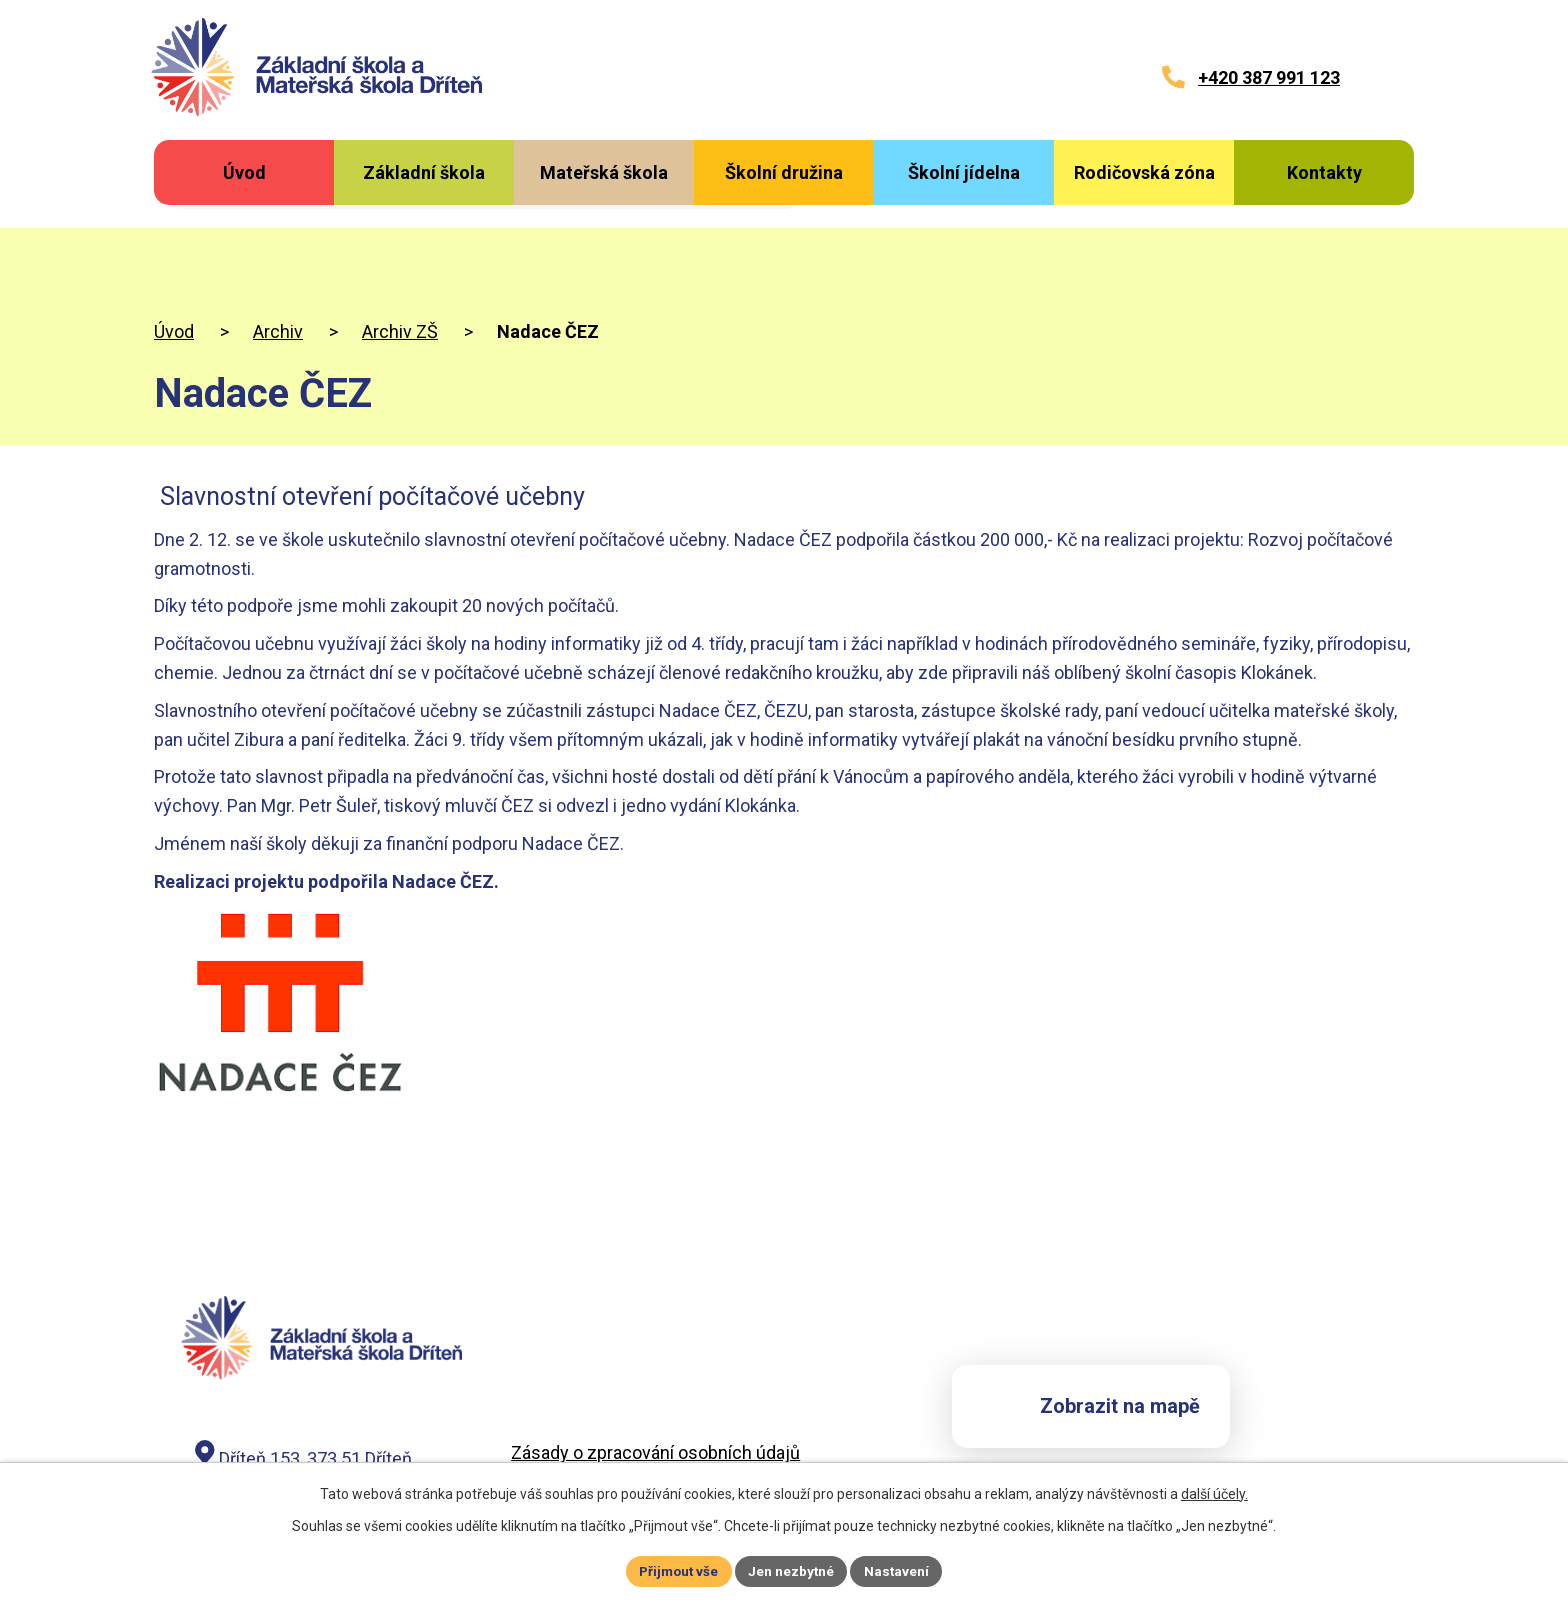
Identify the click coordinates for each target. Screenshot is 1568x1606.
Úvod (174, 243)
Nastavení (900, 1570)
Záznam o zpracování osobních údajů (659, 1390)
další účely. (1214, 1492)
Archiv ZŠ (400, 243)
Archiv (278, 243)
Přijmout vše (676, 1570)
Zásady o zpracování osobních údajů (655, 1365)
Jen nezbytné (792, 1570)
